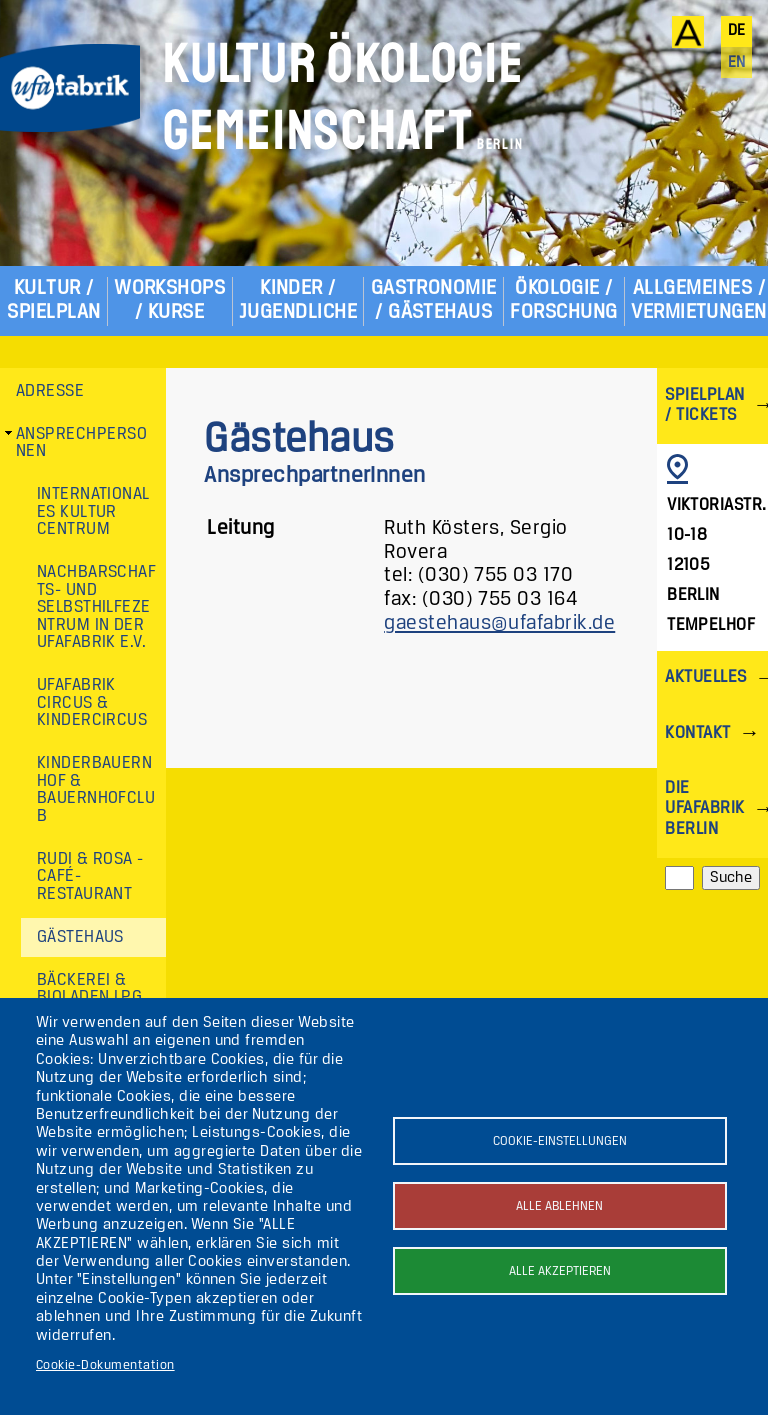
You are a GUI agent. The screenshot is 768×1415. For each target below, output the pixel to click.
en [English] (737, 63)
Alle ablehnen (559, 1206)
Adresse (50, 391)
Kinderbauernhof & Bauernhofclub (96, 790)
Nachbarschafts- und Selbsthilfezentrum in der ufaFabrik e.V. (97, 607)
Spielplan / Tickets (704, 405)
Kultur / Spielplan (53, 300)
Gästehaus (80, 937)
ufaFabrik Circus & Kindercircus (92, 703)
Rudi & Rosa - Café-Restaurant (90, 877)
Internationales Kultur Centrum (93, 512)
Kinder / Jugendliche (298, 300)
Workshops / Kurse (169, 300)
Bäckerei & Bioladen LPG (90, 989)
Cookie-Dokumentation (105, 1365)
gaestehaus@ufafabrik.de (499, 623)
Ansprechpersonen (81, 443)
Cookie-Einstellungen (560, 1141)
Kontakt (697, 733)
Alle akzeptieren (560, 1271)
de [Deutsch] (737, 31)
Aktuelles (705, 677)
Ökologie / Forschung (563, 300)
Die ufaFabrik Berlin (704, 808)
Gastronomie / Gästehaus (434, 300)
